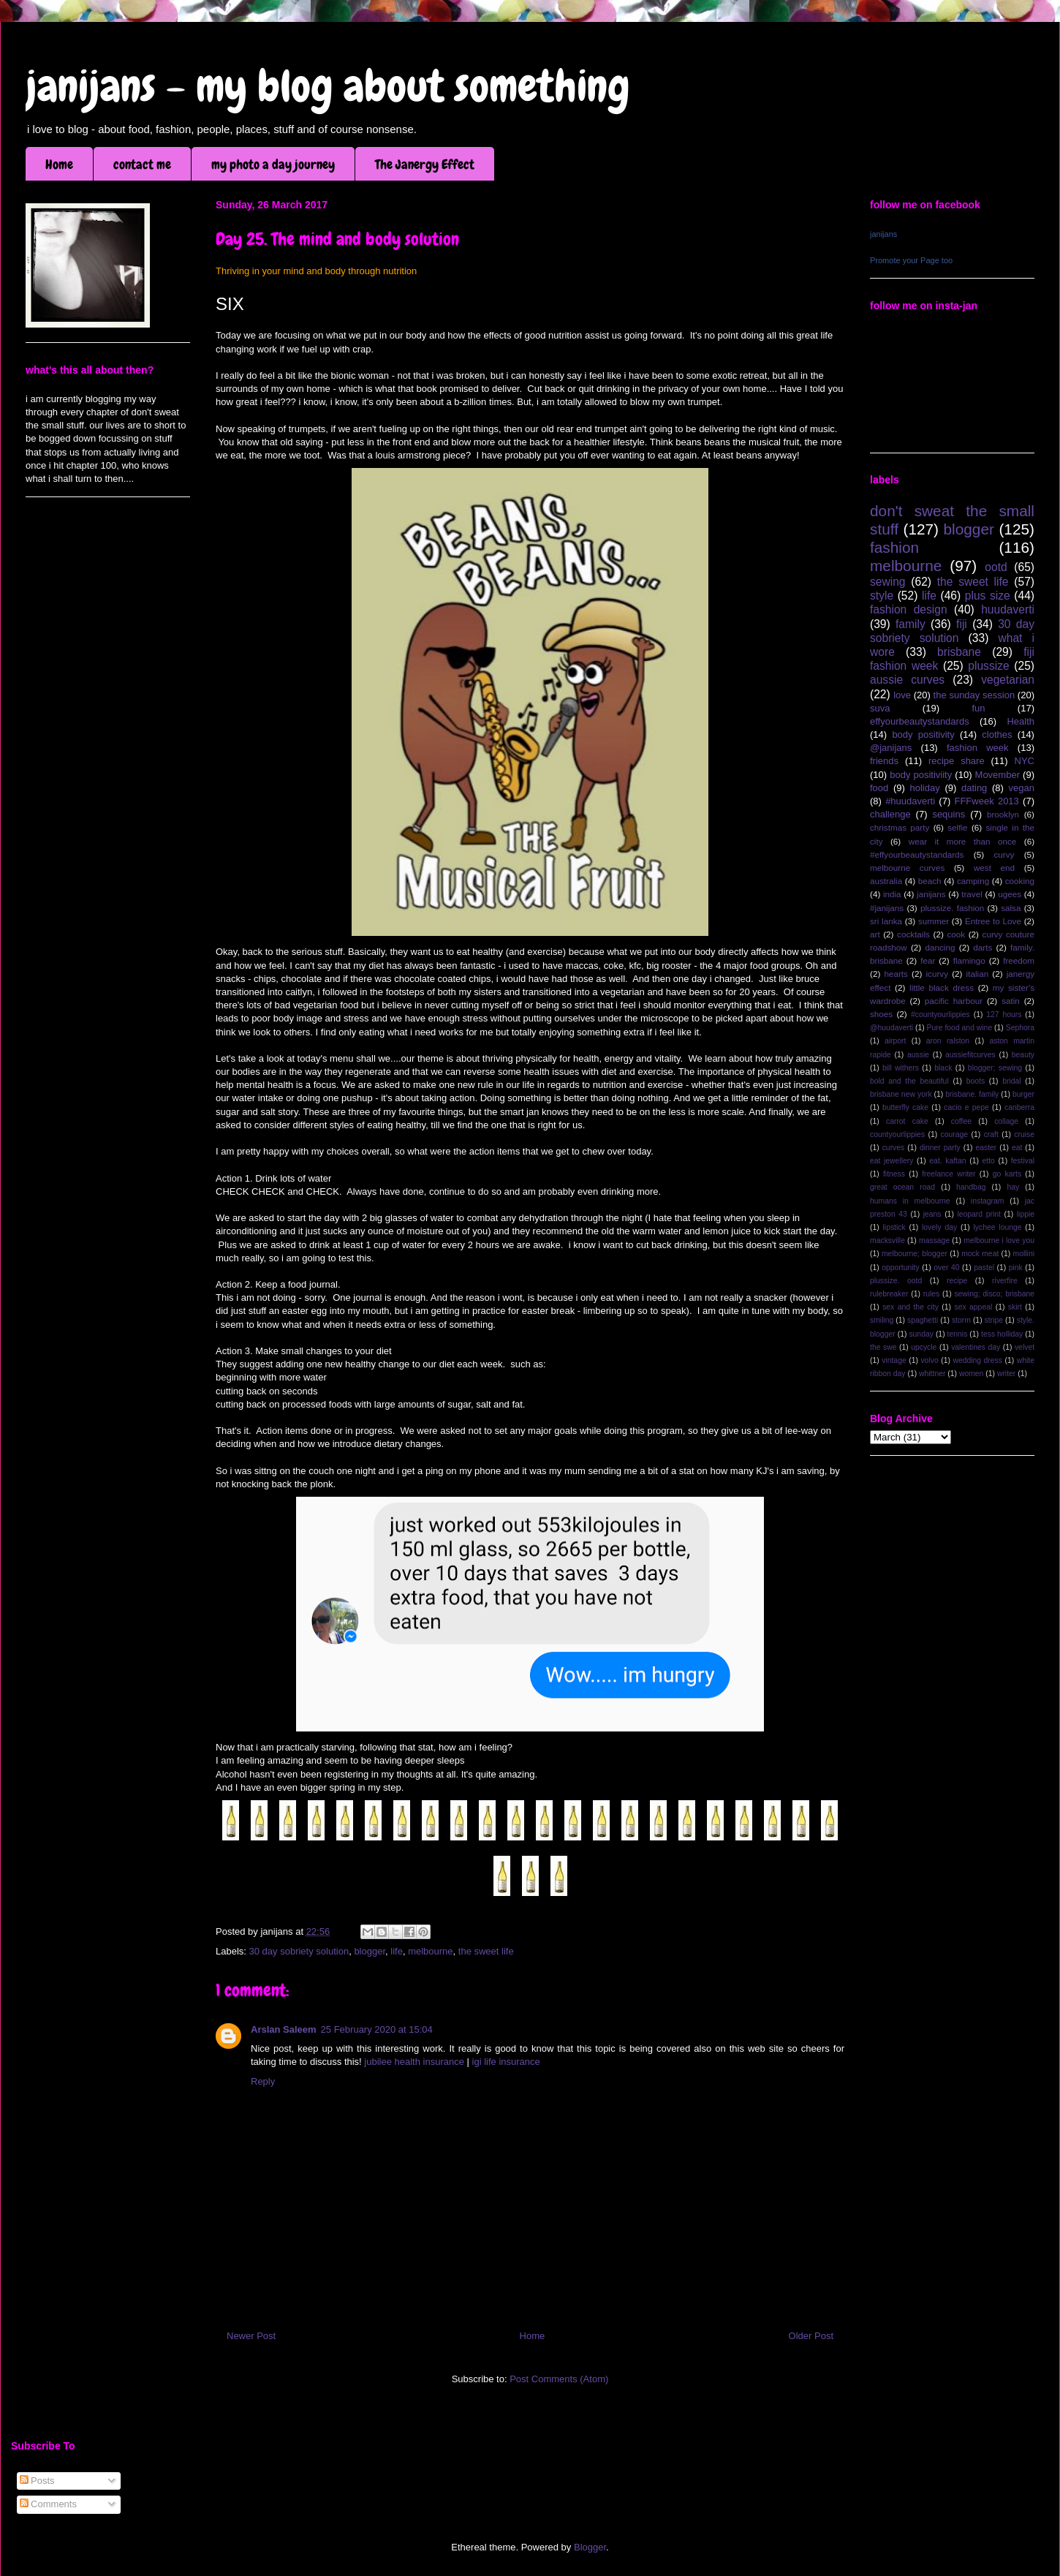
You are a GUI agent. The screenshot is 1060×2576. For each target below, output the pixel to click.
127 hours (1003, 1015)
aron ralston (947, 1041)
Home (59, 164)
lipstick (894, 1227)
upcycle (923, 1347)
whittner (932, 1374)
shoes (881, 1014)
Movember (997, 774)
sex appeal (973, 1307)
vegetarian (1007, 679)
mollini (1023, 1254)
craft (991, 1134)
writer (1006, 1374)
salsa (1011, 908)
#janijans (887, 908)
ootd (996, 567)
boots (975, 1081)
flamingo (969, 960)
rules (931, 1294)
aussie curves (907, 679)
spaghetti (922, 1320)
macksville (887, 1240)
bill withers (900, 1068)
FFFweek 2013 (986, 801)
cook (956, 934)
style (881, 595)
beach (930, 880)
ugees (1009, 894)
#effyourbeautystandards (917, 854)
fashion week (978, 747)
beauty (1023, 1055)
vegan (1021, 787)
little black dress (941, 987)
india (892, 894)
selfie (957, 827)
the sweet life (486, 1951)
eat (1017, 1148)
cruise (1024, 1134)
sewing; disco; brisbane (994, 1294)
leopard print (978, 1214)
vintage (894, 1360)
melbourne (430, 1951)
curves (893, 1148)
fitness (894, 1174)
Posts (37, 2480)
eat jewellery (891, 1161)
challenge (890, 814)
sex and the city (910, 1307)
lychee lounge (997, 1227)
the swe (883, 1347)
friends (884, 760)
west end (994, 867)
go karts (1007, 1174)
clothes (997, 734)
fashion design (908, 609)
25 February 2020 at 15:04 (377, 2029)
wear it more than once (963, 841)
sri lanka (886, 921)
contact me (142, 164)
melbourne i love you (999, 1240)
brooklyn (1003, 814)
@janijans (891, 747)
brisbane (959, 652)
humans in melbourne (910, 1201)
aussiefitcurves (970, 1055)
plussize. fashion (952, 908)
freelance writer (948, 1174)
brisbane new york (901, 1094)
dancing (940, 947)
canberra (1019, 1107)
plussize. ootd (896, 1281)
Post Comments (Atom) (559, 2378)
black (943, 1068)
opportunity (900, 1268)
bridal (1011, 1081)
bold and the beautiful (909, 1081)
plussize (988, 666)
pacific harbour (954, 1000)
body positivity (923, 734)
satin (1011, 1000)
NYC (1024, 760)
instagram (987, 1201)
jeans (932, 1214)
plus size (987, 595)
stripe (994, 1320)
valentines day (975, 1347)
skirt (1015, 1307)
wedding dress (977, 1360)
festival (1022, 1161)
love (902, 695)
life (396, 1951)
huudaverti (1007, 609)
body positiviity (921, 774)
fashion (894, 547)
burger (1023, 1094)
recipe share (956, 760)
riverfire (1005, 1281)
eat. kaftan (947, 1161)
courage (955, 1134)
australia (886, 880)
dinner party (940, 1148)
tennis (957, 1334)
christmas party (899, 827)
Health (1020, 721)
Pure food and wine (960, 1028)
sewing (888, 581)
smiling (881, 1320)
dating (974, 787)
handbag (970, 1187)
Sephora (1020, 1028)
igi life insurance (506, 2061)
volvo (929, 1360)
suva (880, 708)
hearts (895, 973)
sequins (948, 814)
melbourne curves (907, 867)
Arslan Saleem (284, 2029)
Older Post (811, 2335)
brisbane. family (972, 1094)
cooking (1019, 880)
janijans (883, 234)
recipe (957, 1281)
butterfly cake (905, 1107)
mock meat (980, 1254)
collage (1006, 1121)
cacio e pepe (966, 1107)
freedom (1018, 960)
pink (1016, 1268)
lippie (1025, 1214)
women (971, 1374)
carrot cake (907, 1121)
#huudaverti (910, 801)
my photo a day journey (273, 164)
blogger (369, 1951)
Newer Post (251, 2335)
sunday (921, 1334)
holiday (925, 787)
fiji (961, 624)
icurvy (937, 973)
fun (978, 708)
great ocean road (902, 1187)
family (910, 624)
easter (985, 1148)
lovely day (939, 1227)
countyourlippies (897, 1134)
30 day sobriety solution (299, 1951)
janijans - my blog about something (328, 86)
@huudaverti (891, 1028)
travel (972, 894)
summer (933, 921)
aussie (918, 1055)
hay (1013, 1187)
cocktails (913, 934)
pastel (984, 1268)
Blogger (590, 2547)
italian (977, 973)
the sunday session (974, 695)
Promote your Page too (911, 260)
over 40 (946, 1268)
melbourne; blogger (914, 1254)
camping (973, 880)
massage (934, 1240)
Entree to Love (993, 921)
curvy (1003, 854)
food (879, 787)
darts (982, 947)
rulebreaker (889, 1294)
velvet (1024, 1347)
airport (895, 1041)
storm (961, 1320)
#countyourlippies (940, 1015)
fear (927, 960)
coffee (961, 1121)
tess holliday (1002, 1334)
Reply (263, 2081)
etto (988, 1161)
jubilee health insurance (414, 2061)
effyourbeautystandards (919, 721)
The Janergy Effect (424, 164)
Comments (48, 2503)
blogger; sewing (995, 1068)
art (875, 934)
